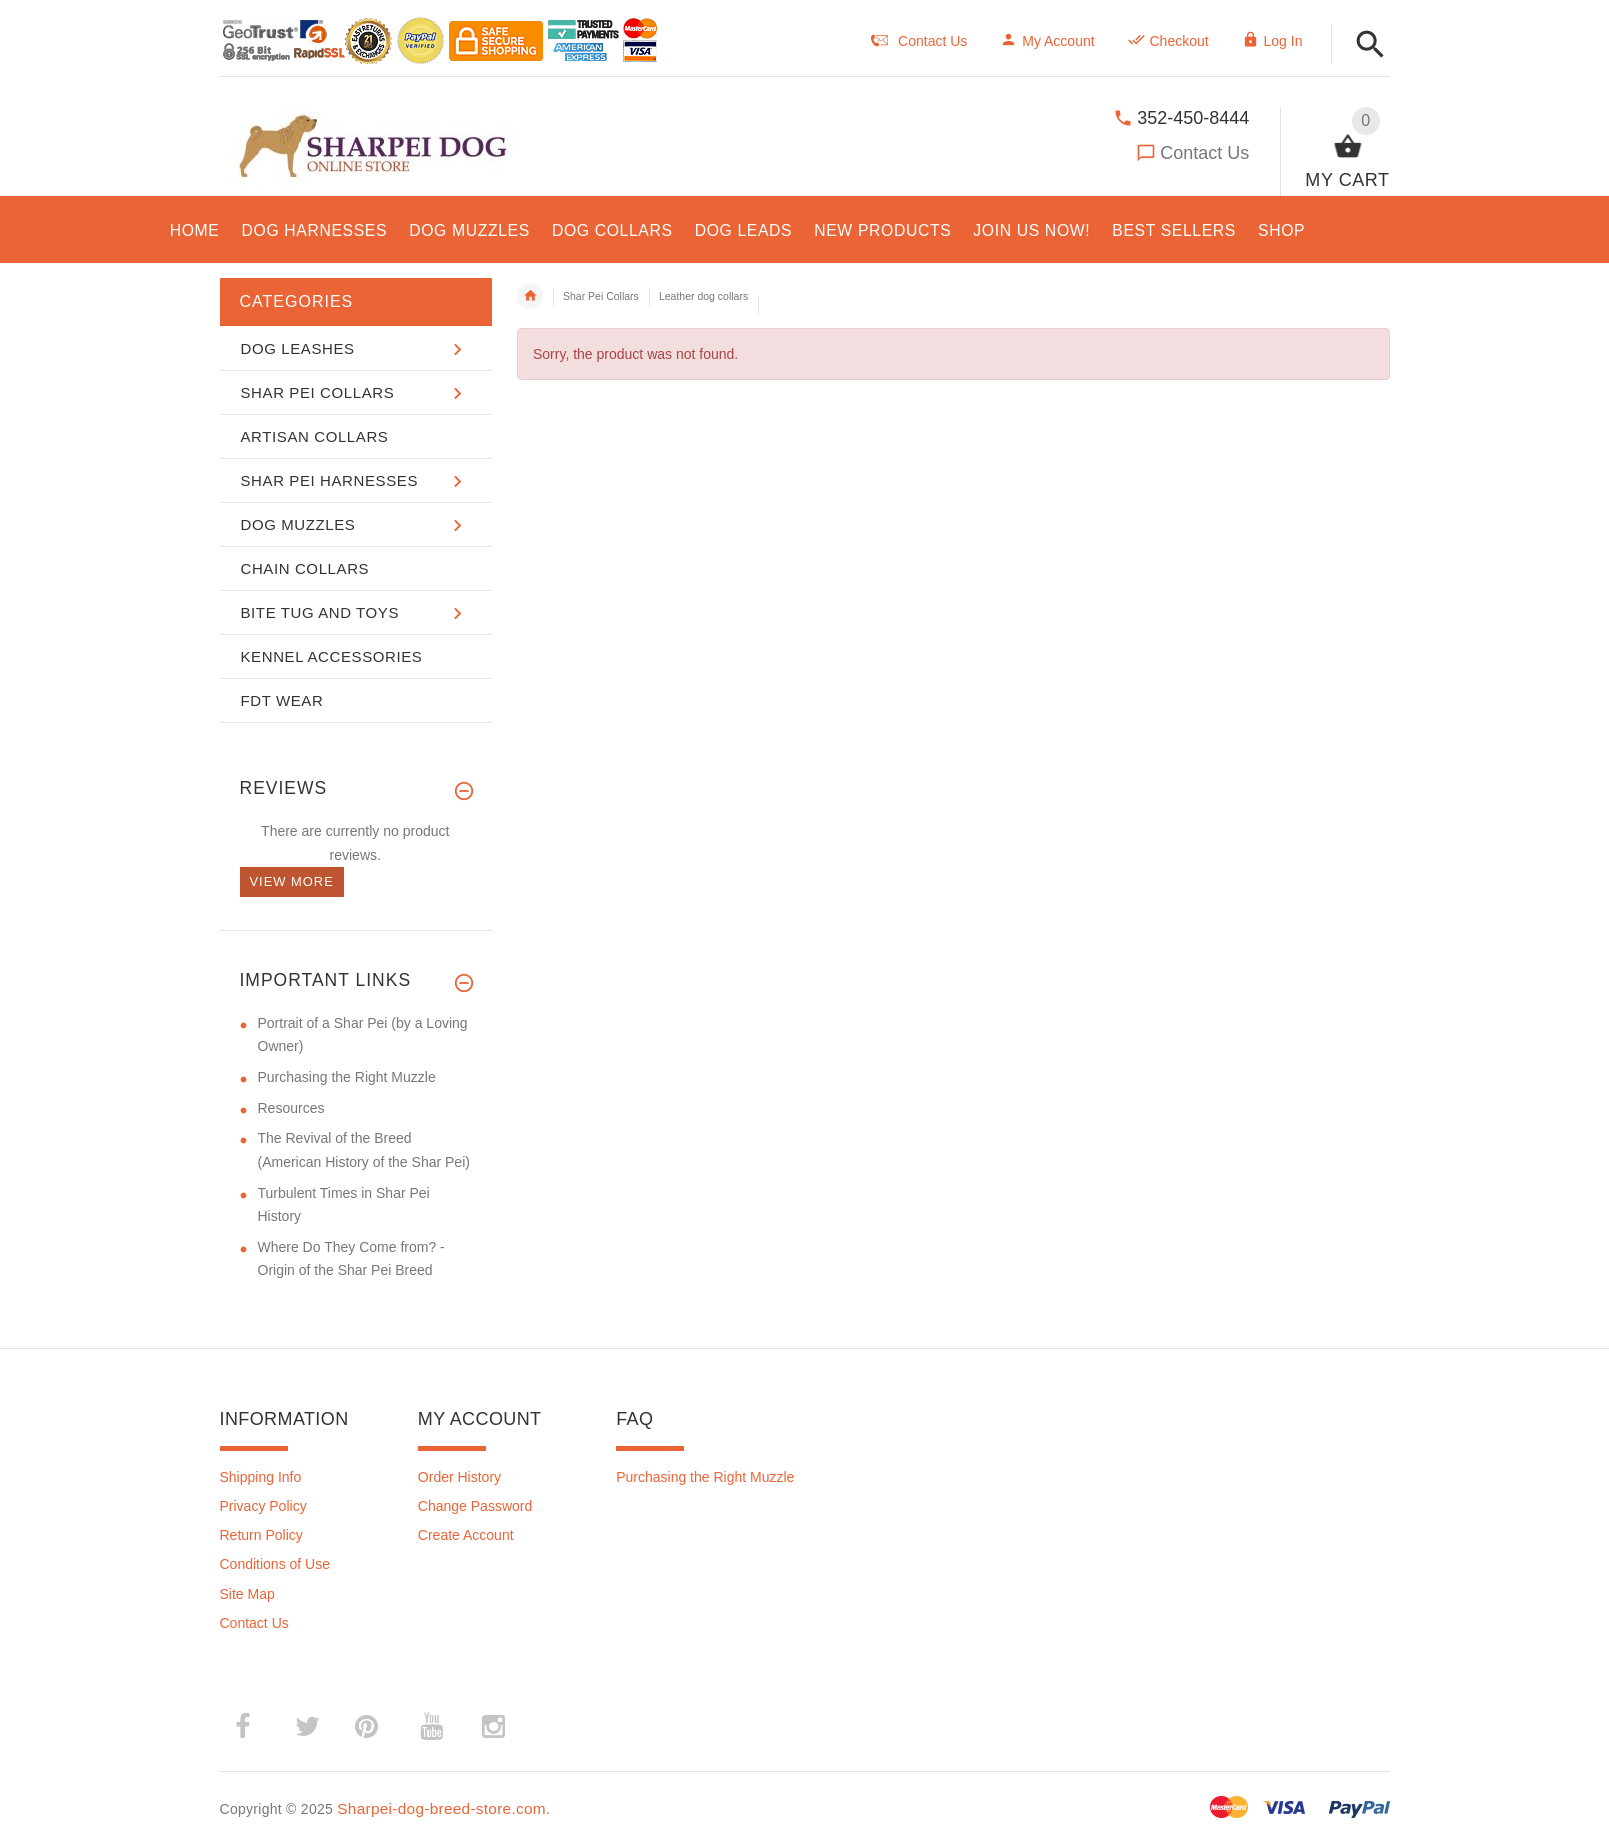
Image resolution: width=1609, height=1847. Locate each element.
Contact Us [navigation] (919, 41)
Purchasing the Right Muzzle (705, 1477)
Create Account (466, 1535)
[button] (1370, 45)
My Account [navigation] (1047, 41)
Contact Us (1204, 153)
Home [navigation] (530, 296)
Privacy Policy (263, 1506)
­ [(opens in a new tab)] (253, 1726)
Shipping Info (261, 1477)
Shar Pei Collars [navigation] (601, 296)
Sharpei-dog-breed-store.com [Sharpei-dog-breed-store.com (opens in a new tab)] (441, 1808)
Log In (1272, 41)
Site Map (247, 1594)
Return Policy (261, 1535)
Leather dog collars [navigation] (703, 296)
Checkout (1168, 41)
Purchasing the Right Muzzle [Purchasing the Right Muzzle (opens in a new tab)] (347, 1077)
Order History (459, 1477)
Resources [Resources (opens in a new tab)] (291, 1108)
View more (292, 881)
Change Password (475, 1506)
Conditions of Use (275, 1564)
